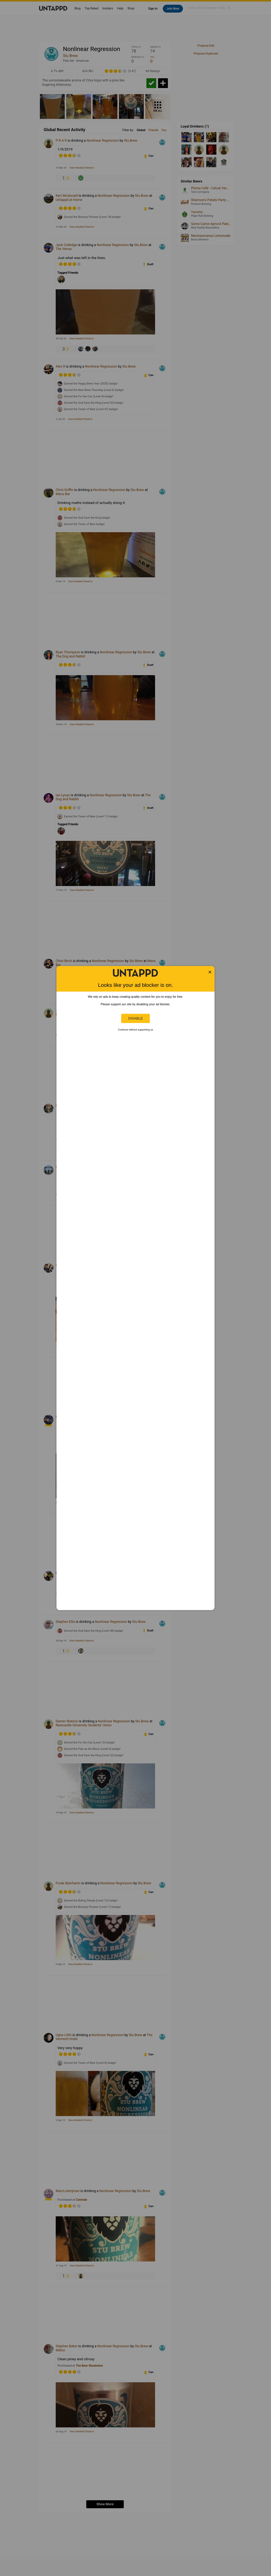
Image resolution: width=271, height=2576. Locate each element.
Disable (135, 1018)
